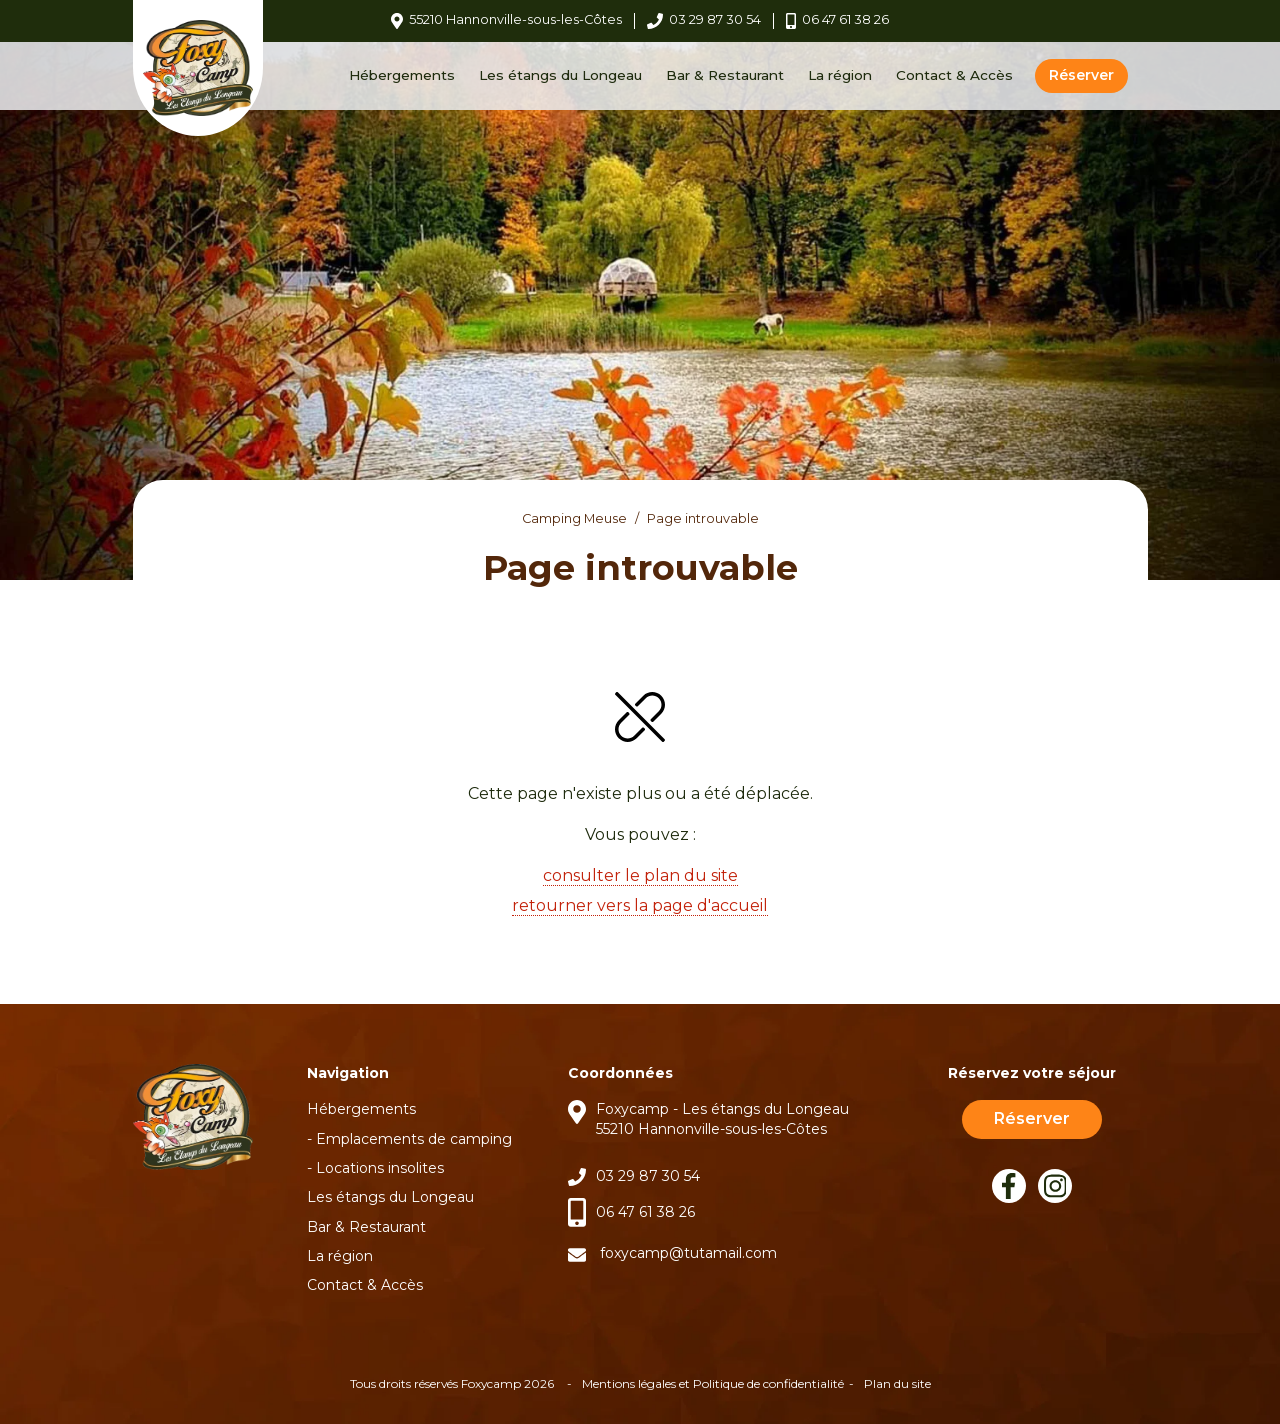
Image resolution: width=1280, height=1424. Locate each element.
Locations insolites (380, 1168)
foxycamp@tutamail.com (688, 1253)
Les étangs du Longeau (560, 75)
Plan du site (897, 1383)
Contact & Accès (954, 75)
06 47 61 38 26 (645, 1212)
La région (840, 75)
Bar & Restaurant (725, 75)
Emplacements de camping (414, 1139)
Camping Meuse (574, 518)
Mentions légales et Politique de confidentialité (713, 1383)
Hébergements (402, 75)
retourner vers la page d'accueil (640, 905)
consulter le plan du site (640, 875)
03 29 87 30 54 (648, 1176)
